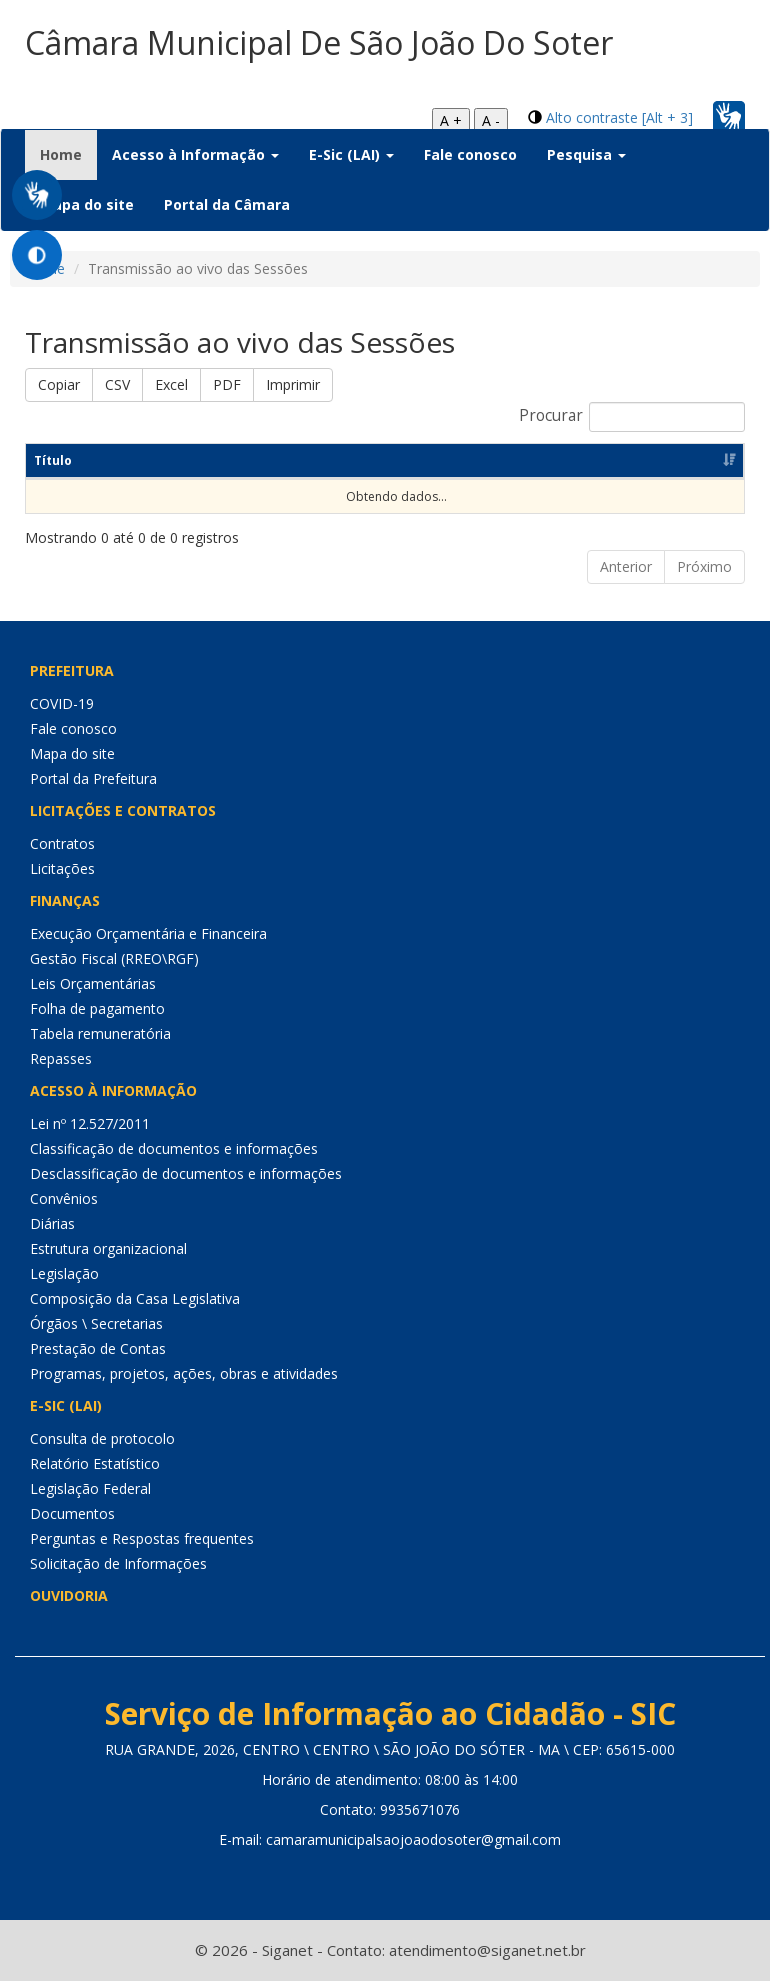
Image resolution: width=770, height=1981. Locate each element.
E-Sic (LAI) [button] (351, 154)
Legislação (64, 1273)
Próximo (704, 566)
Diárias (52, 1223)
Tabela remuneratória (100, 1033)
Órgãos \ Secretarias (96, 1323)
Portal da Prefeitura (93, 778)
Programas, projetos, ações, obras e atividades (184, 1373)
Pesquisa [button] (586, 154)
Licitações (62, 868)
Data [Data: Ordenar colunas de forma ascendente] (393, 460)
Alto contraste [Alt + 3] (619, 117)
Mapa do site (87, 204)
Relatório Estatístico (95, 1463)
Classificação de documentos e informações (174, 1148)
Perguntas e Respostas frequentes (142, 1538)
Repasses (61, 1058)
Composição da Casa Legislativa (135, 1298)
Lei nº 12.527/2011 (90, 1123)
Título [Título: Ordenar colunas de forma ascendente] (53, 460)
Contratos (62, 843)
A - (491, 120)
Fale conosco (470, 154)
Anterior (626, 566)
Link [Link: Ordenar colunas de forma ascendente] (545, 460)
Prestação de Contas (98, 1348)
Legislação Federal (90, 1488)
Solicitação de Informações (118, 1563)
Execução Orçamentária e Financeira (148, 933)
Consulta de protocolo (102, 1438)
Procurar (632, 417)
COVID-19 (62, 703)
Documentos (72, 1513)
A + (451, 120)
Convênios (64, 1198)
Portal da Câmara (227, 204)
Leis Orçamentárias (93, 983)
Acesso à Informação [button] (195, 154)
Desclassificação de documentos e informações (186, 1173)
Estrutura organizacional (108, 1248)
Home (68, 154)
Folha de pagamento (97, 1008)
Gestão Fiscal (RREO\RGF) (114, 958)
